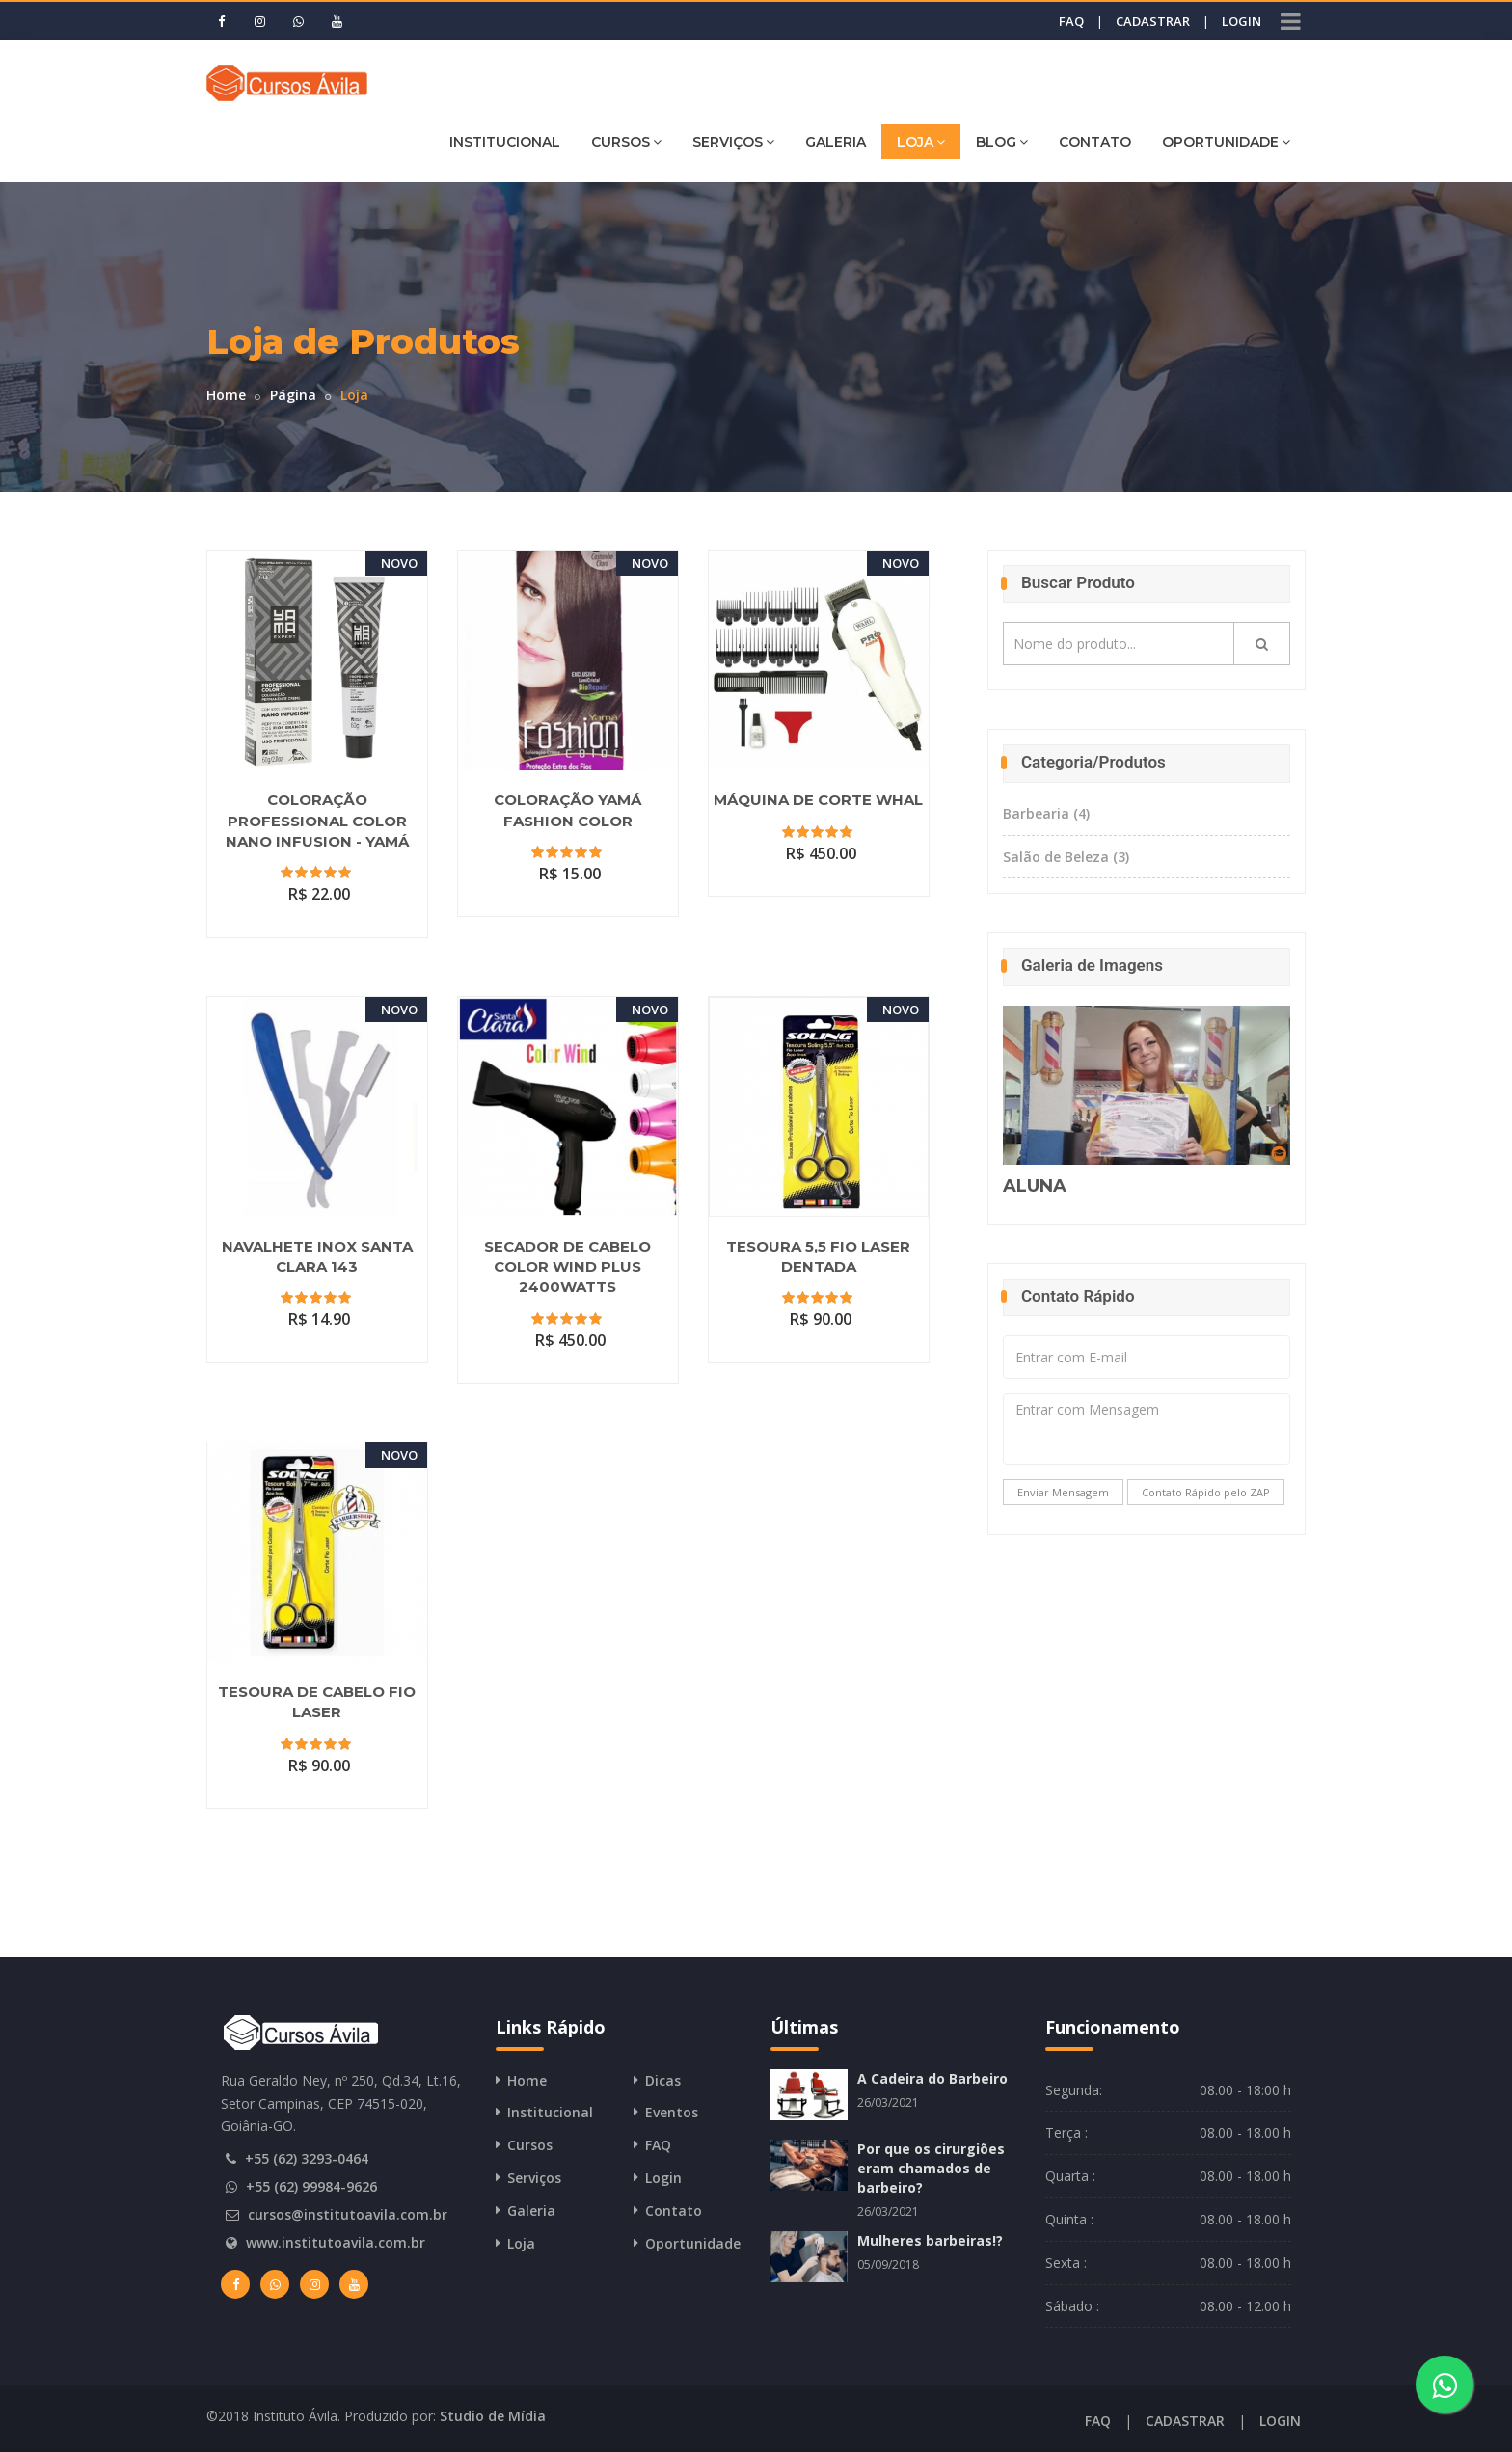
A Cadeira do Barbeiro (932, 2078)
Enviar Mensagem (1063, 1492)
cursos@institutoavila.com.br (347, 2214)
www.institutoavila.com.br (335, 2242)
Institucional (550, 2112)
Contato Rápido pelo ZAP (1206, 1492)
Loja (521, 2243)
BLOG (1002, 141)
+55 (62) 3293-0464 (306, 2158)
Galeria (531, 2210)
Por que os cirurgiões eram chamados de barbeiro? (931, 2168)
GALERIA (835, 141)
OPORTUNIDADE (1226, 141)
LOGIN (1241, 21)
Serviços (534, 2178)
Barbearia (1046, 813)
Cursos (530, 2145)
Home (226, 395)
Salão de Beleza (1066, 857)
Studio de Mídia (493, 2416)
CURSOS (626, 141)
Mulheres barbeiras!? (930, 2240)
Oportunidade (693, 2243)
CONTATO (1095, 141)
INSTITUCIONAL (504, 141)
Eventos (671, 2112)
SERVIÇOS (733, 141)
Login (663, 2178)
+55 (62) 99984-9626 (311, 2186)
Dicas (663, 2080)
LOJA (921, 141)
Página (293, 395)
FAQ (1071, 21)
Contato (673, 2210)
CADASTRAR (1153, 21)
